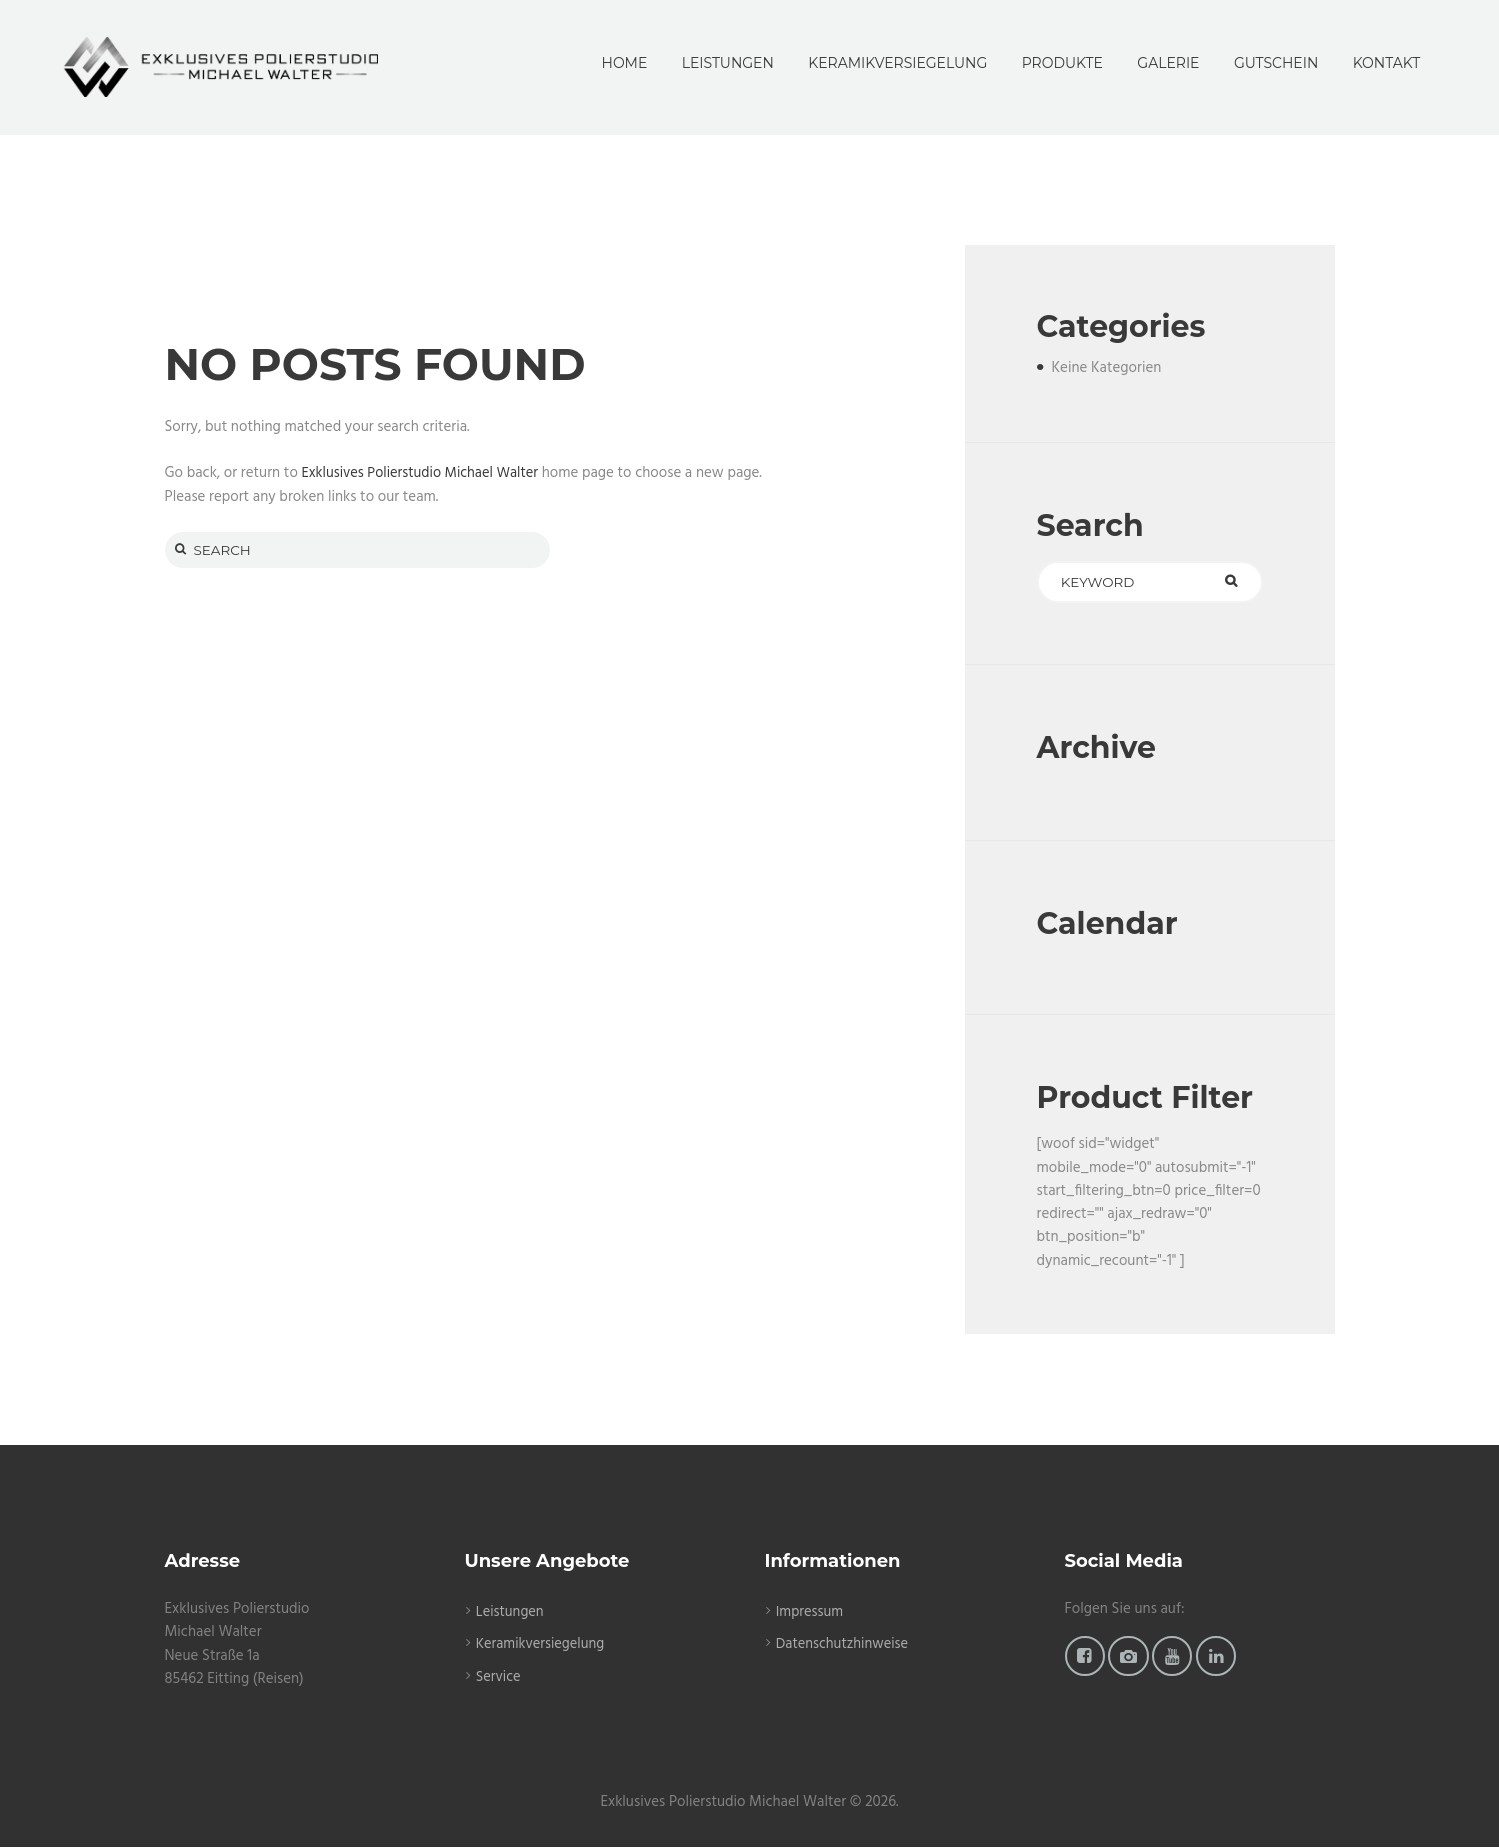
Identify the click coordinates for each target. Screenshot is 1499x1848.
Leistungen (511, 1613)
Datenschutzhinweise (844, 1646)
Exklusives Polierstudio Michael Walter (424, 473)
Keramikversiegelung (542, 1646)
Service (499, 1678)
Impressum (811, 1613)
